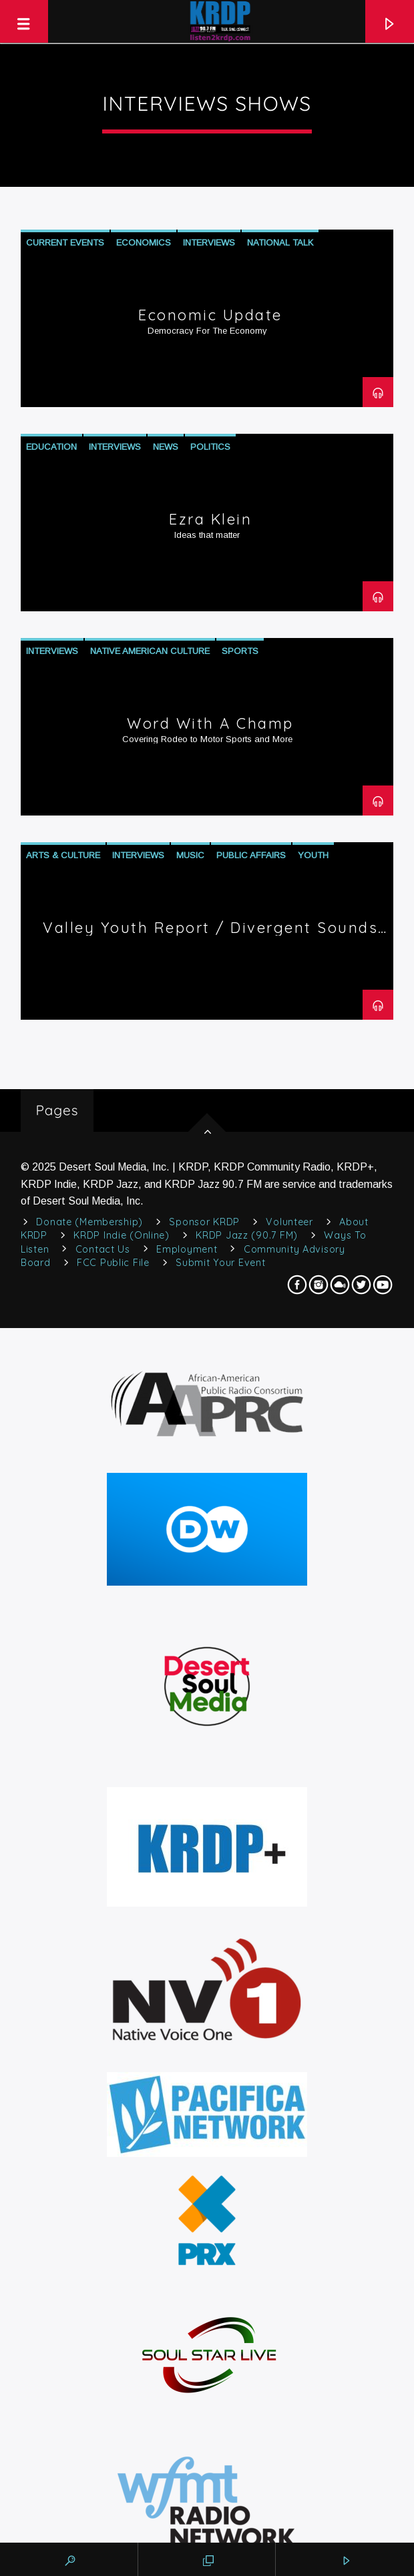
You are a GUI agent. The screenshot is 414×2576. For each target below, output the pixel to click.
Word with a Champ (210, 723)
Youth (313, 855)
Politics (210, 447)
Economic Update (210, 315)
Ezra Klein (210, 519)
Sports (240, 651)
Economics (143, 243)
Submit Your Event (220, 1263)
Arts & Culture (63, 855)
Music (190, 855)
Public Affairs (251, 855)
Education (51, 447)
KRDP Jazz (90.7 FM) (247, 1235)
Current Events (65, 243)
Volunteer (289, 1222)
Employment (186, 1249)
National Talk (280, 243)
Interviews (209, 243)
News (165, 447)
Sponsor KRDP (204, 1222)
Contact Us (102, 1249)
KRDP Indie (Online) (121, 1235)
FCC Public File (113, 1263)
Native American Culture (150, 651)
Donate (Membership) (89, 1222)
